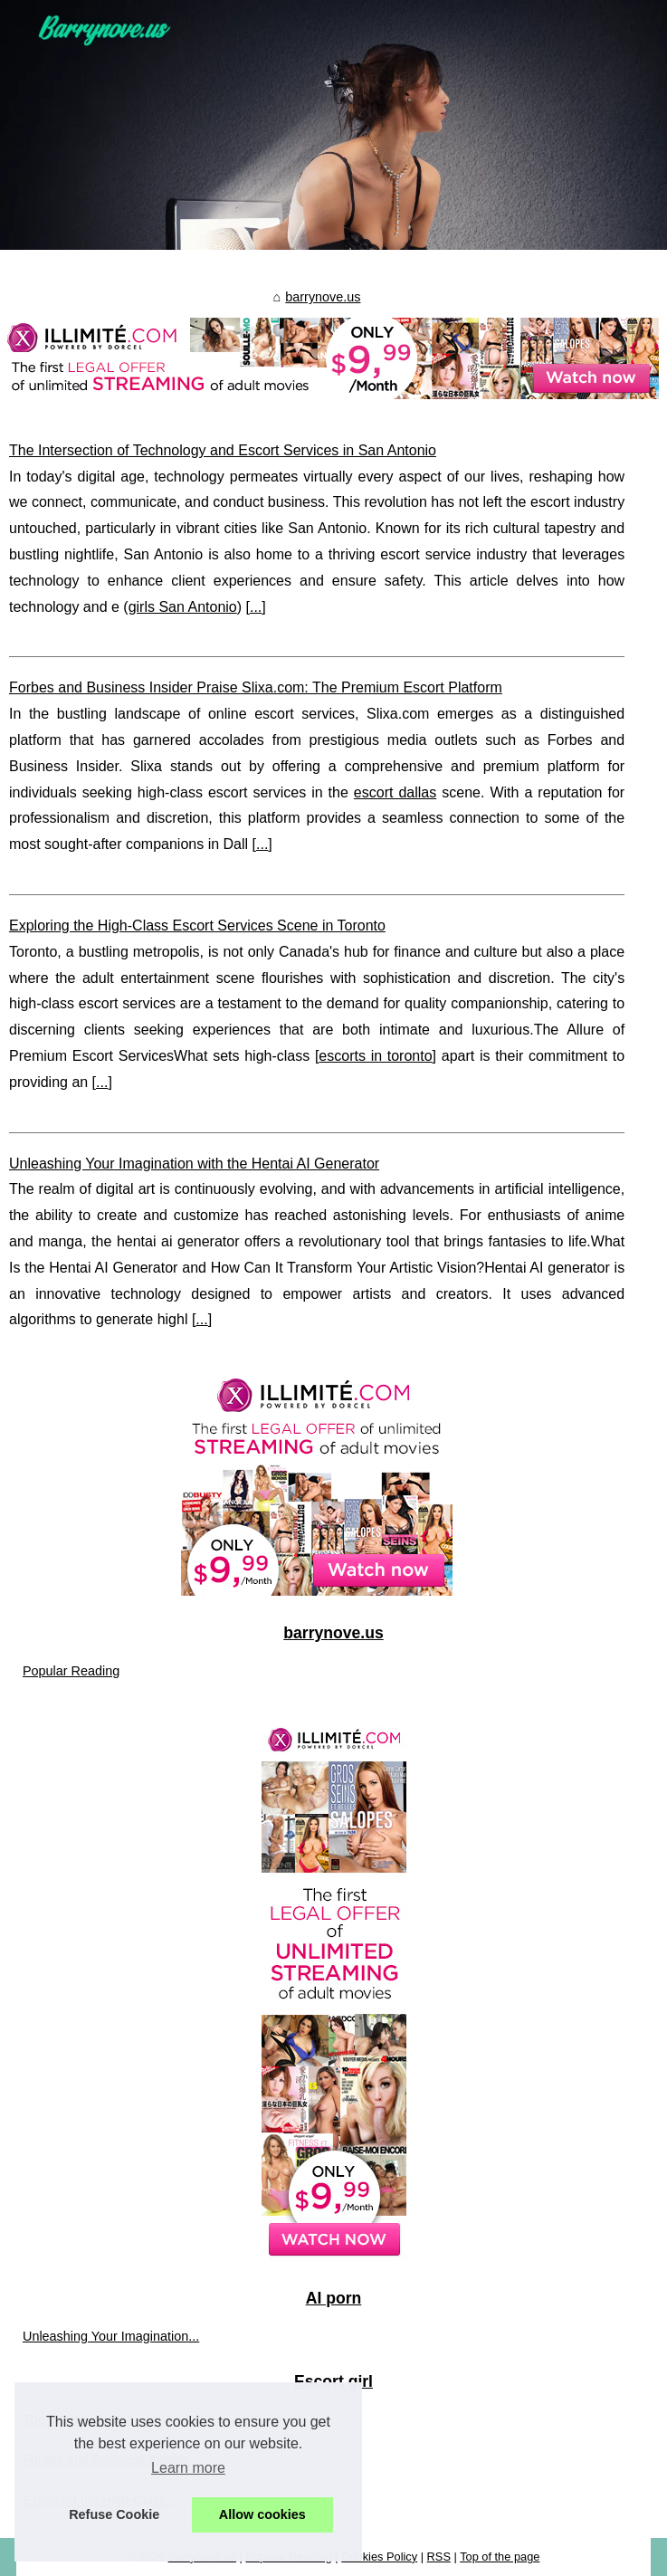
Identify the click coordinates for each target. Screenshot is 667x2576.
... (256, 607)
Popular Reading (71, 1671)
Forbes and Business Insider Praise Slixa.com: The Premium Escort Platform (255, 687)
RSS (439, 2556)
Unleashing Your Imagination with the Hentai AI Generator (194, 1163)
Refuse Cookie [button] (114, 2514)
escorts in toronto (375, 1056)
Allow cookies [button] (262, 2514)
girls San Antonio (183, 607)
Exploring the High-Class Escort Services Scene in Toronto (197, 925)
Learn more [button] (188, 2468)
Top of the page (499, 2556)
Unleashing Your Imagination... (111, 2336)
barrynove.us (322, 297)
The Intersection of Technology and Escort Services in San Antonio (222, 450)
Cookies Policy (379, 2556)
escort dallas (395, 792)
